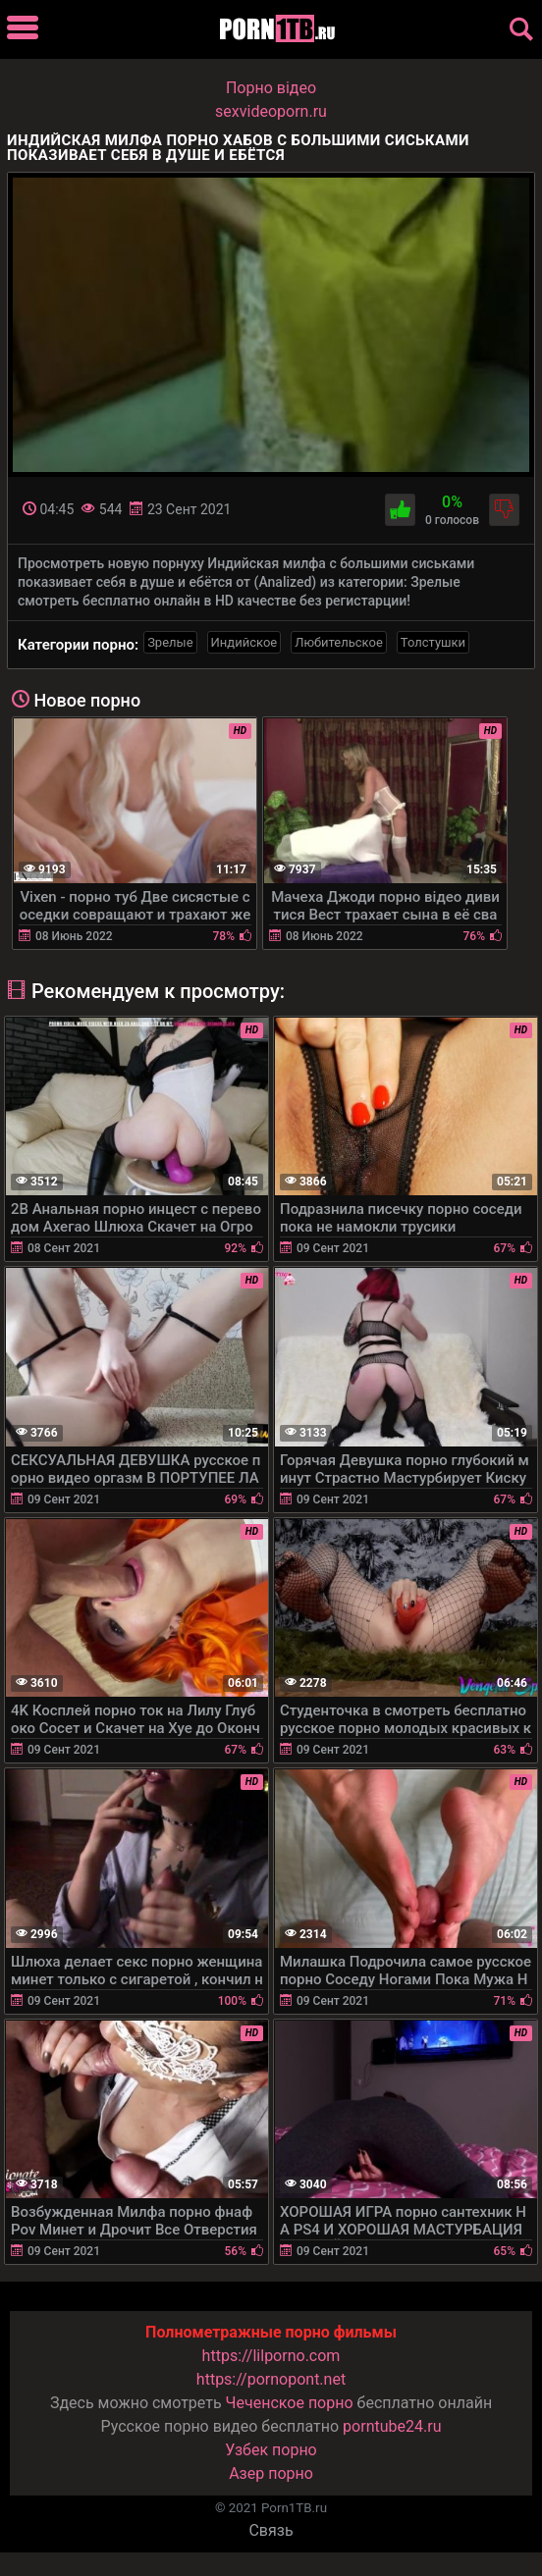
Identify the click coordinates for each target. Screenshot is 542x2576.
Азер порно (271, 2473)
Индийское (244, 642)
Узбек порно (271, 2450)
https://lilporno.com (271, 2355)
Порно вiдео (271, 88)
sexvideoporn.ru (271, 111)
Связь (270, 2530)
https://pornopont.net (271, 2379)
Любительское (339, 642)
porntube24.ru (392, 2426)
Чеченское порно (289, 2402)
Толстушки (433, 642)
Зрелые (169, 642)
